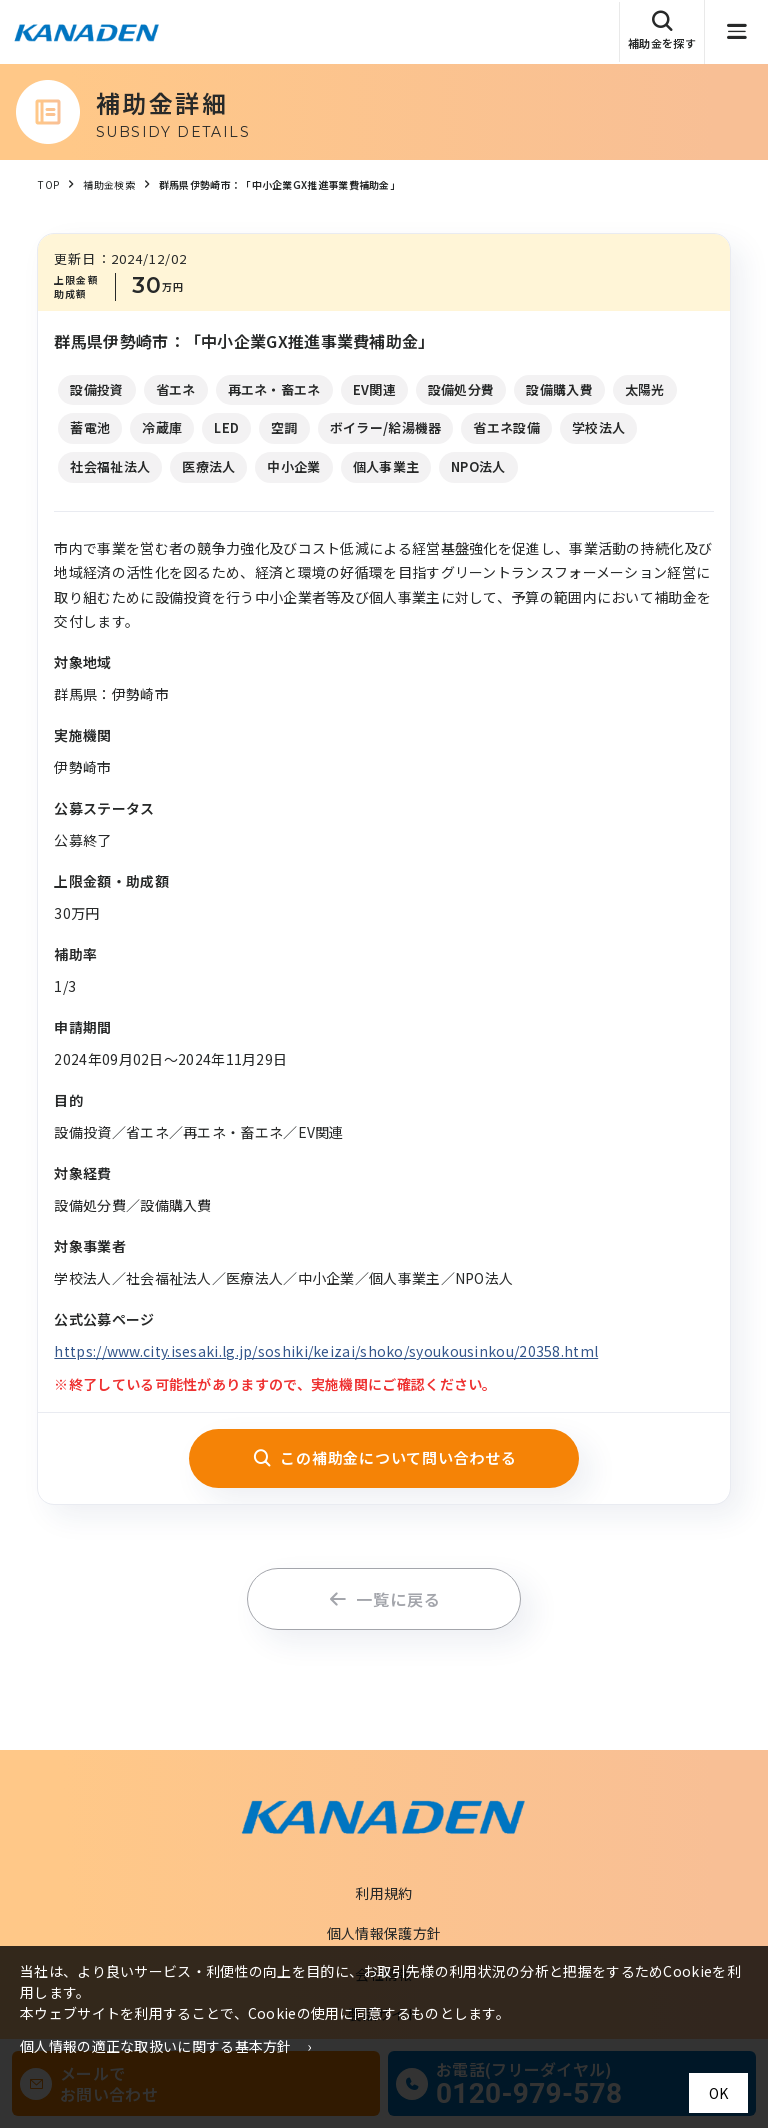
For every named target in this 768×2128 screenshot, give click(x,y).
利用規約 (383, 1893)
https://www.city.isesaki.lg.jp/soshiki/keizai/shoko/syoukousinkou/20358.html (326, 1351)
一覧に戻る (384, 1599)
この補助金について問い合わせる (384, 1457)
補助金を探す (662, 30)
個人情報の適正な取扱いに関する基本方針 (156, 2046)
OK (718, 2093)
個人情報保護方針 (384, 1933)
